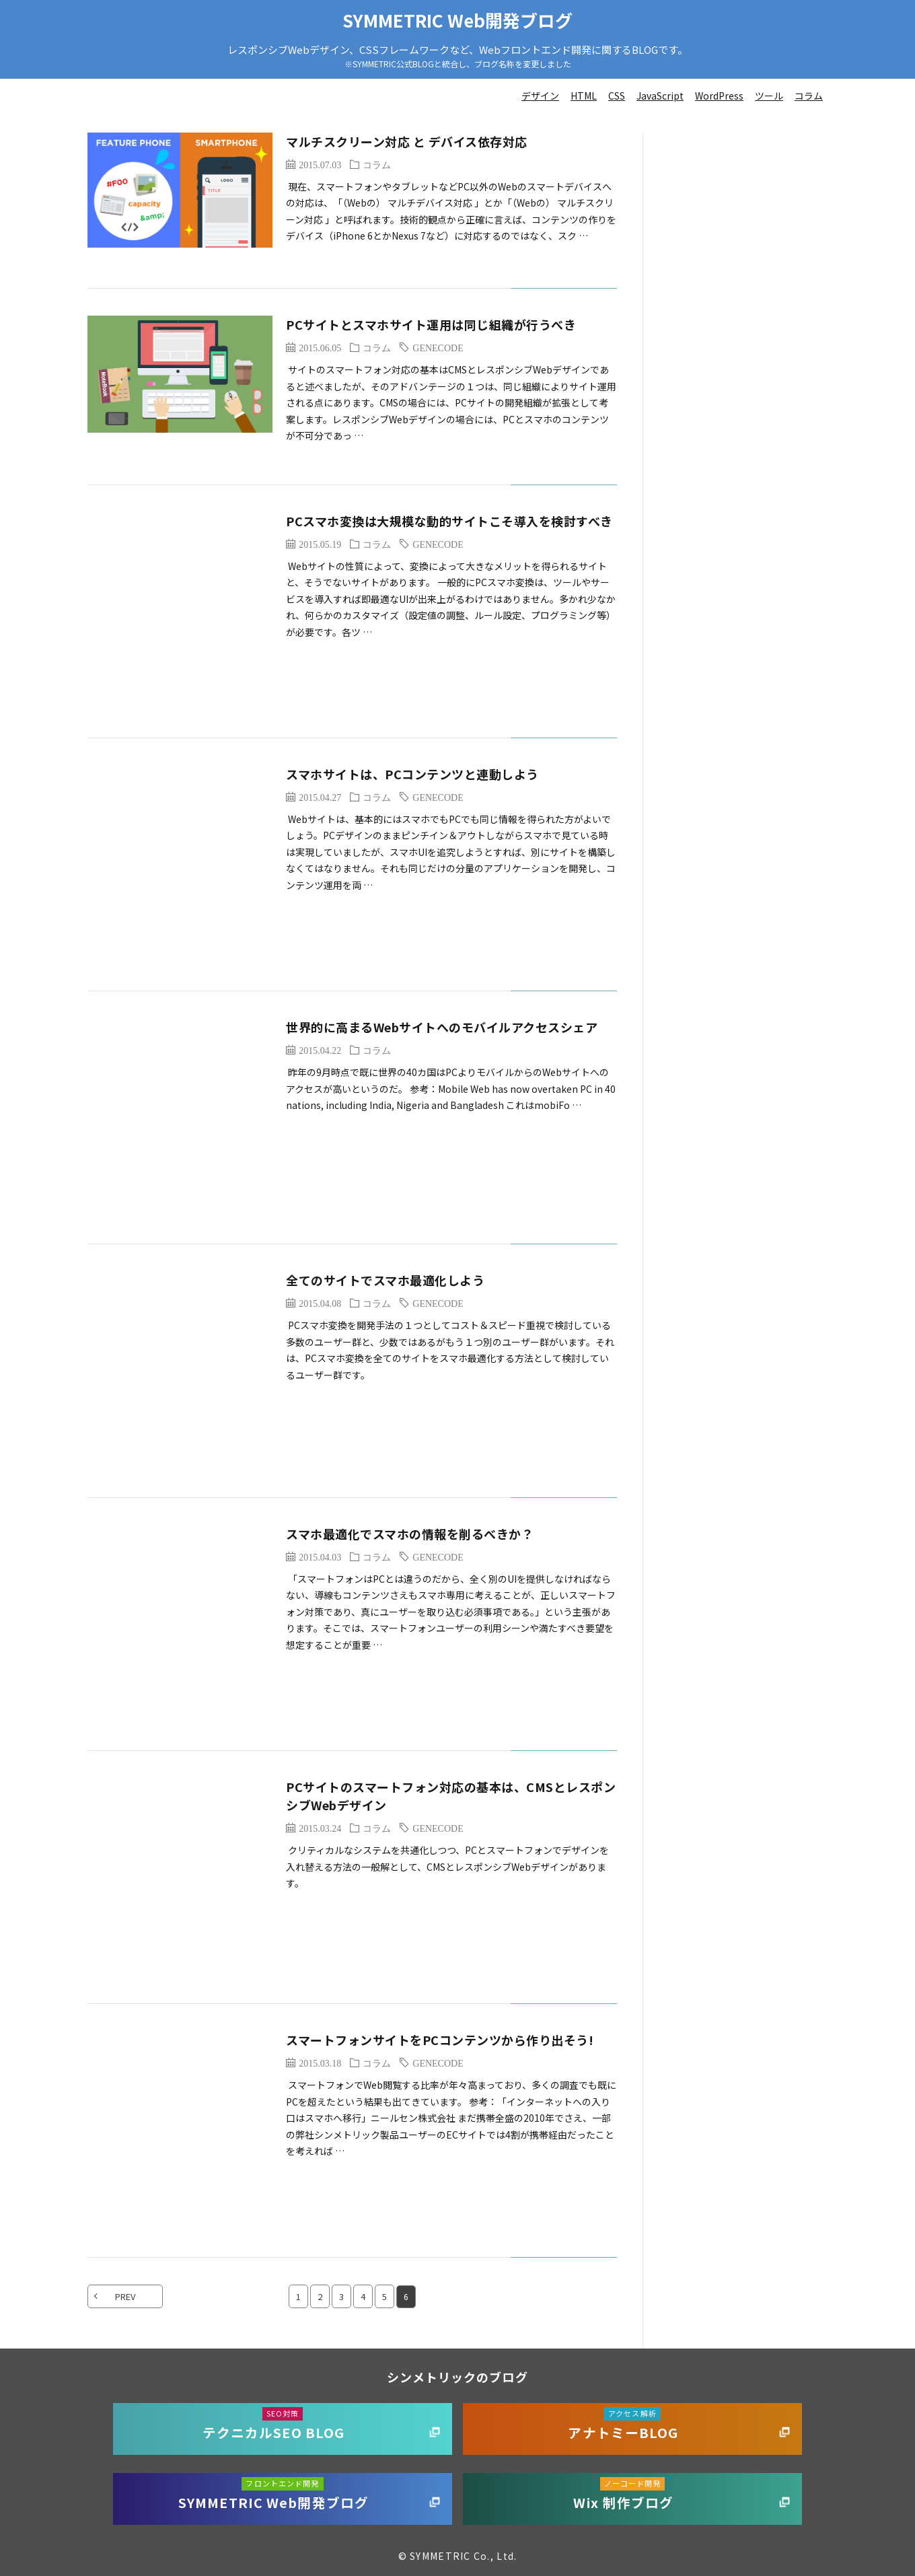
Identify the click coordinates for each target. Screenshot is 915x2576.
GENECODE (437, 347)
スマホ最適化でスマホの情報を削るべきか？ (410, 1533)
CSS (616, 95)
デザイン (540, 95)
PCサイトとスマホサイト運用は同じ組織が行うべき (431, 324)
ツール (769, 95)
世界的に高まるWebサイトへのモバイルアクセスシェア (441, 1027)
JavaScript (660, 95)
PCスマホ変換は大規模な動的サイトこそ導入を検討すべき (449, 521)
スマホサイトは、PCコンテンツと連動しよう (412, 774)
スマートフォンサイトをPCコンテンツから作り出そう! (439, 2039)
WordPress (719, 95)
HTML (584, 95)
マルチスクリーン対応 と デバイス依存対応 (406, 141)
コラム (809, 95)
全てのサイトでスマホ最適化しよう (385, 1280)
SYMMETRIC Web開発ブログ (457, 19)
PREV (125, 2296)
